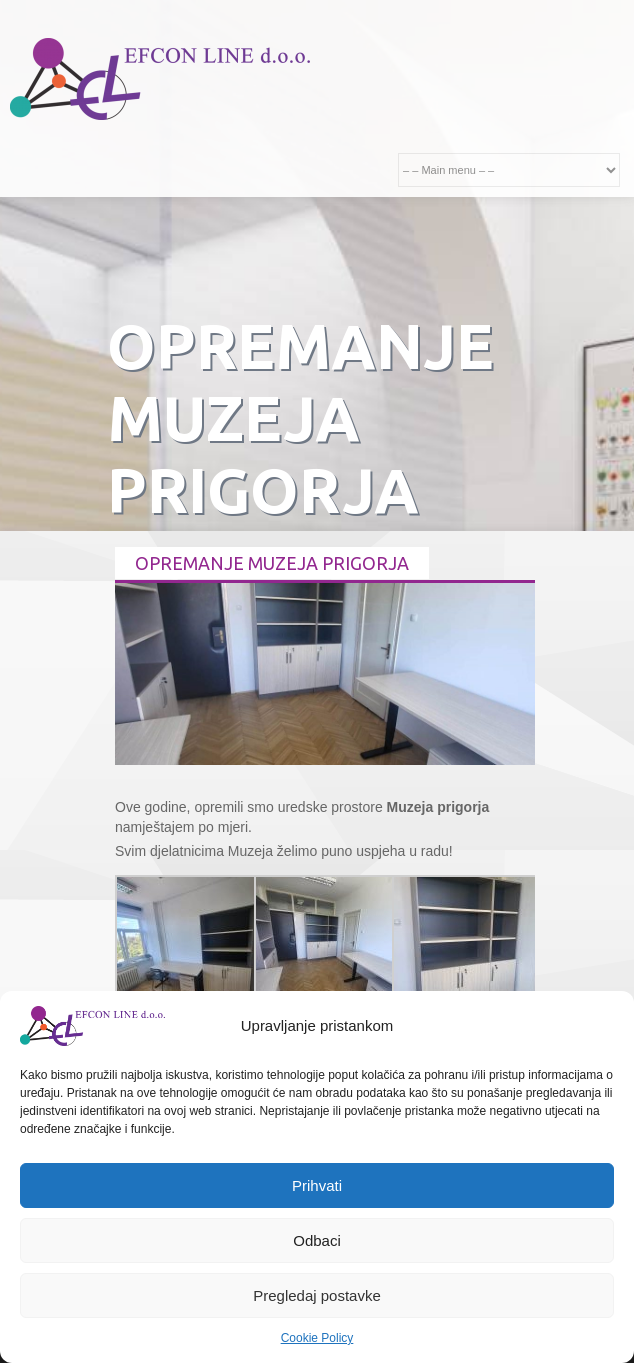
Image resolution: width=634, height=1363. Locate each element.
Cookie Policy (317, 1338)
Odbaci (317, 1240)
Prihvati (317, 1185)
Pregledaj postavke (317, 1295)
